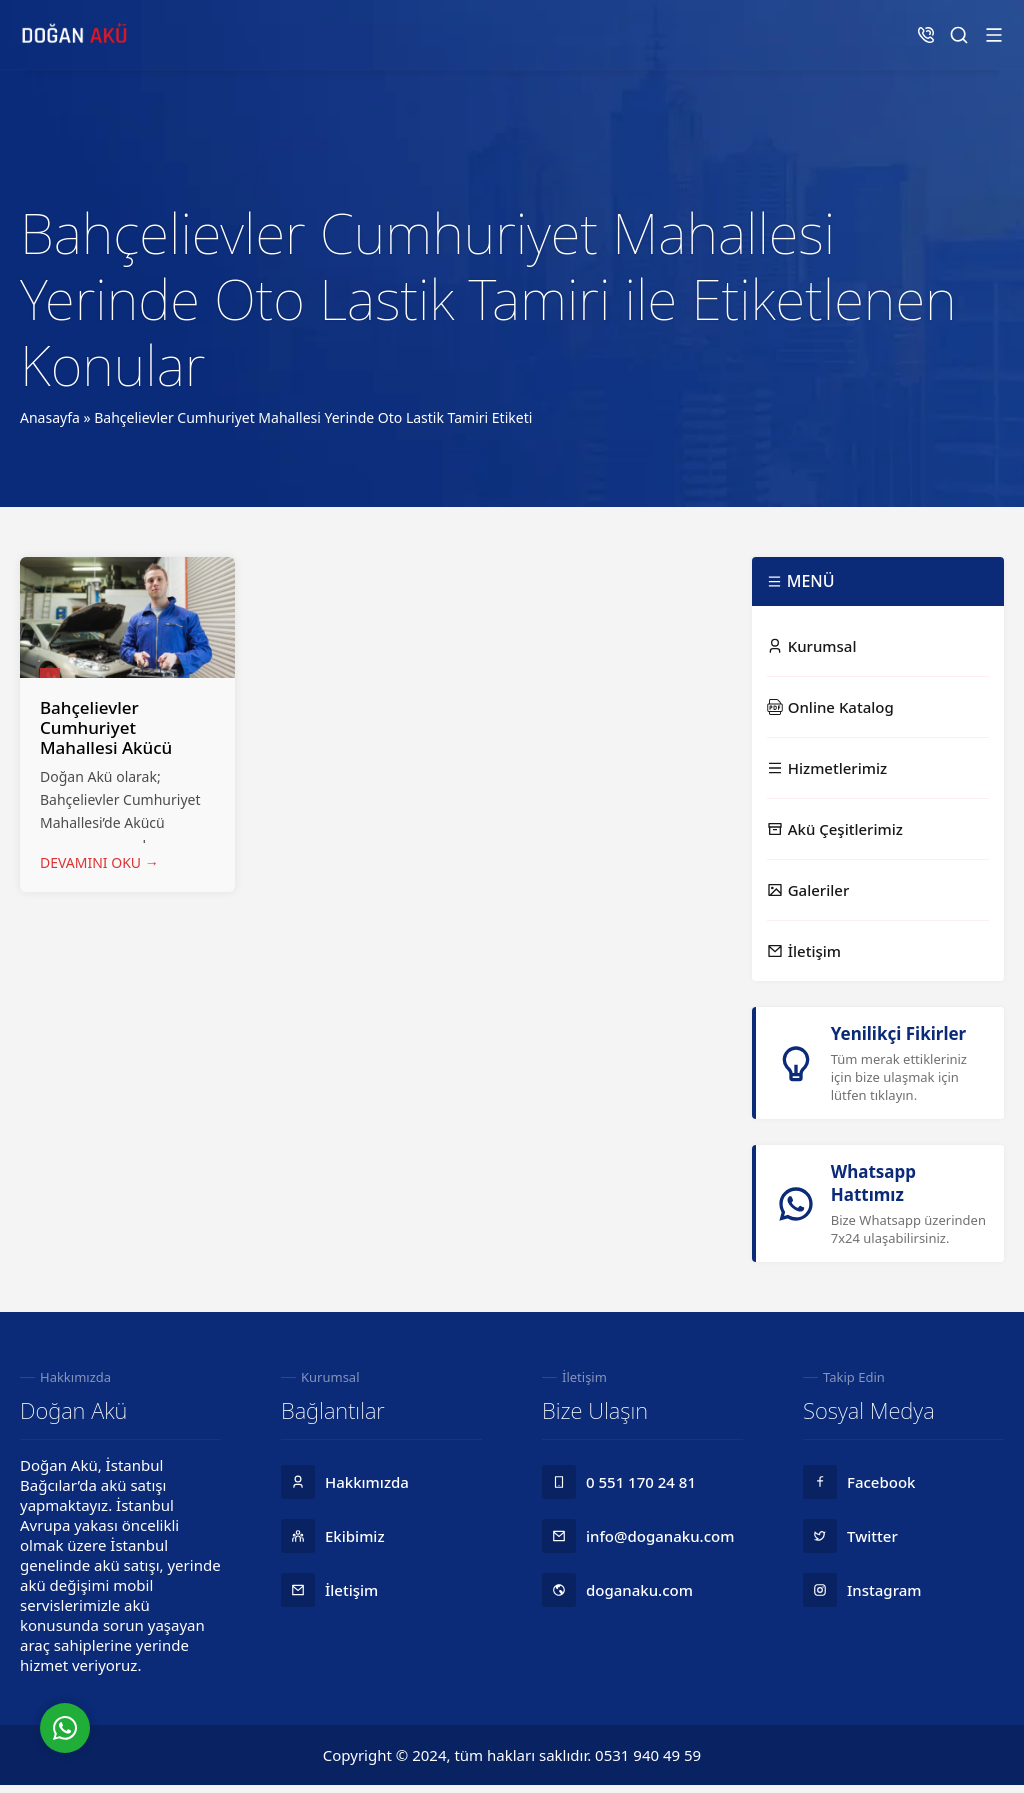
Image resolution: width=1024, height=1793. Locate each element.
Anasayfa (50, 417)
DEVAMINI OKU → (99, 862)
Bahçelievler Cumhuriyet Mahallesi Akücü (106, 727)
